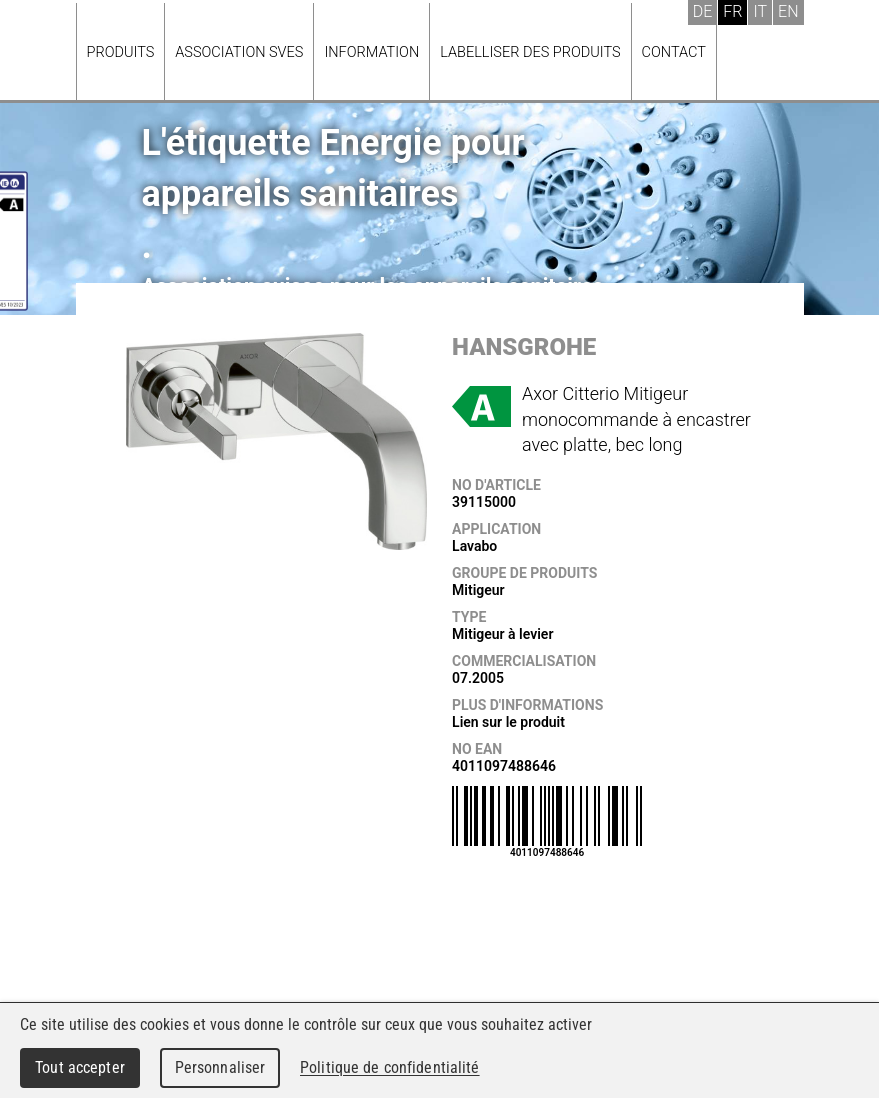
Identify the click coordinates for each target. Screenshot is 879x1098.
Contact (674, 52)
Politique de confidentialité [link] (390, 1067)
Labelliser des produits (530, 52)
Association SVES (239, 52)
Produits (121, 52)
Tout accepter (80, 1067)
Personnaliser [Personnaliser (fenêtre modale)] (220, 1067)
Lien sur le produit (508, 722)
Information (371, 52)
